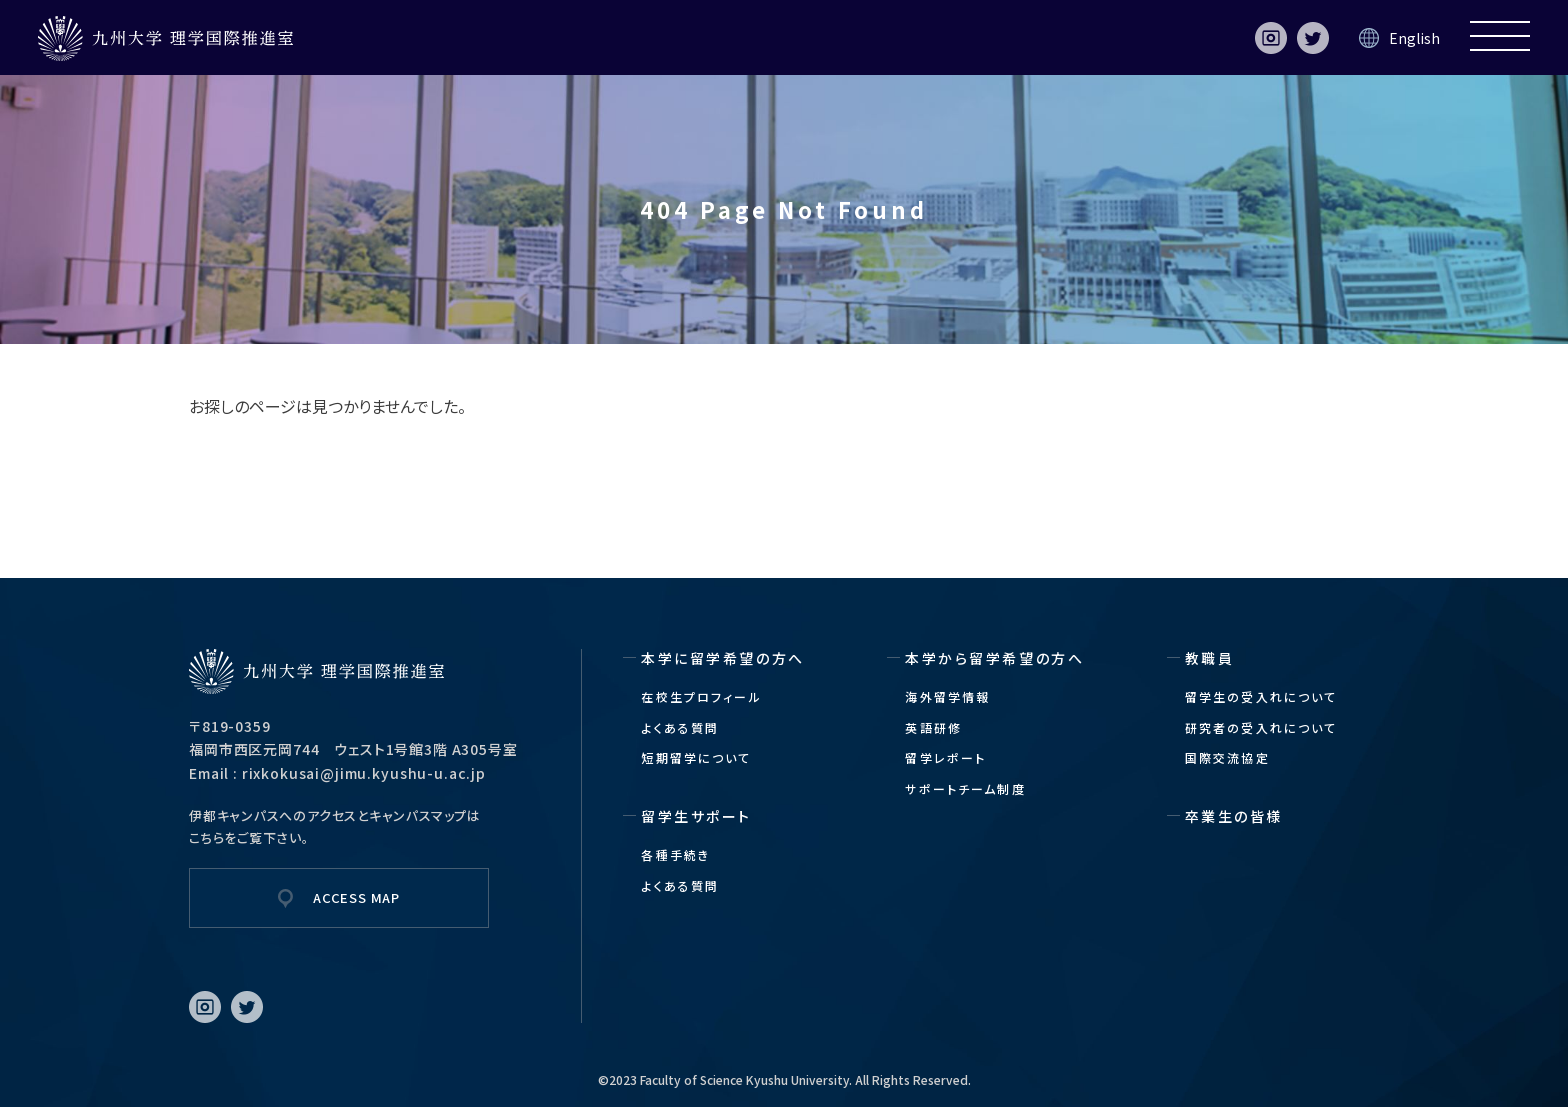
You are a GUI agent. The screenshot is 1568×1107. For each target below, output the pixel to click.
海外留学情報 (947, 696)
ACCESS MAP (356, 897)
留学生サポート (696, 816)
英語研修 (933, 727)
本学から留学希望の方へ (994, 658)
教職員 (1210, 658)
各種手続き (675, 854)
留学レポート (945, 757)
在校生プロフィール (701, 696)
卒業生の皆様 (1234, 816)
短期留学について (696, 757)
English (1414, 38)
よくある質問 (680, 727)
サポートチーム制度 (965, 788)
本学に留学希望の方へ (722, 658)
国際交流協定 (1227, 757)
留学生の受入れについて (1261, 696)
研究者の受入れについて (1261, 727)
